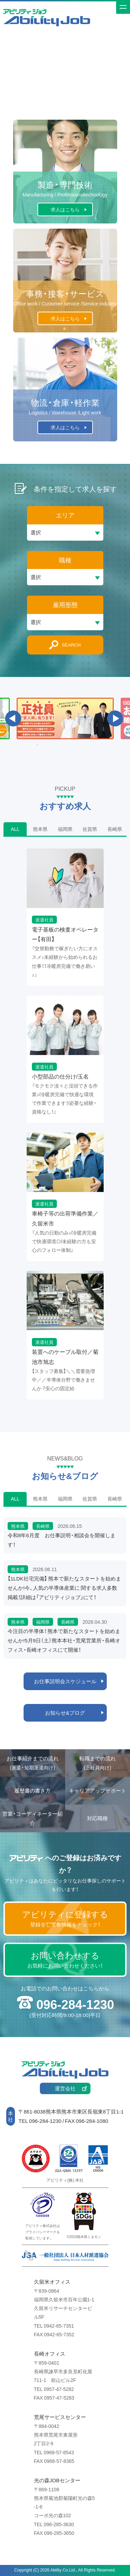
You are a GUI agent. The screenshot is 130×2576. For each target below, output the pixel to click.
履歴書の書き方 (32, 1790)
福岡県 (65, 828)
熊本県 (40, 828)
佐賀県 (90, 828)
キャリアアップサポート (97, 1790)
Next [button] (115, 718)
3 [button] (65, 744)
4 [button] (79, 744)
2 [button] (51, 744)
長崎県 (114, 828)
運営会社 (65, 2088)
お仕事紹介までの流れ (33, 1763)
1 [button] (37, 744)
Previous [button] (13, 718)
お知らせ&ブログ (65, 1712)
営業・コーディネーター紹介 (32, 1818)
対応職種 (97, 1818)
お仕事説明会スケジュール (65, 1681)
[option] (65, 718)
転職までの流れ (97, 1763)
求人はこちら (65, 209)
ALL (15, 828)
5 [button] (92, 744)
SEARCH (71, 644)
